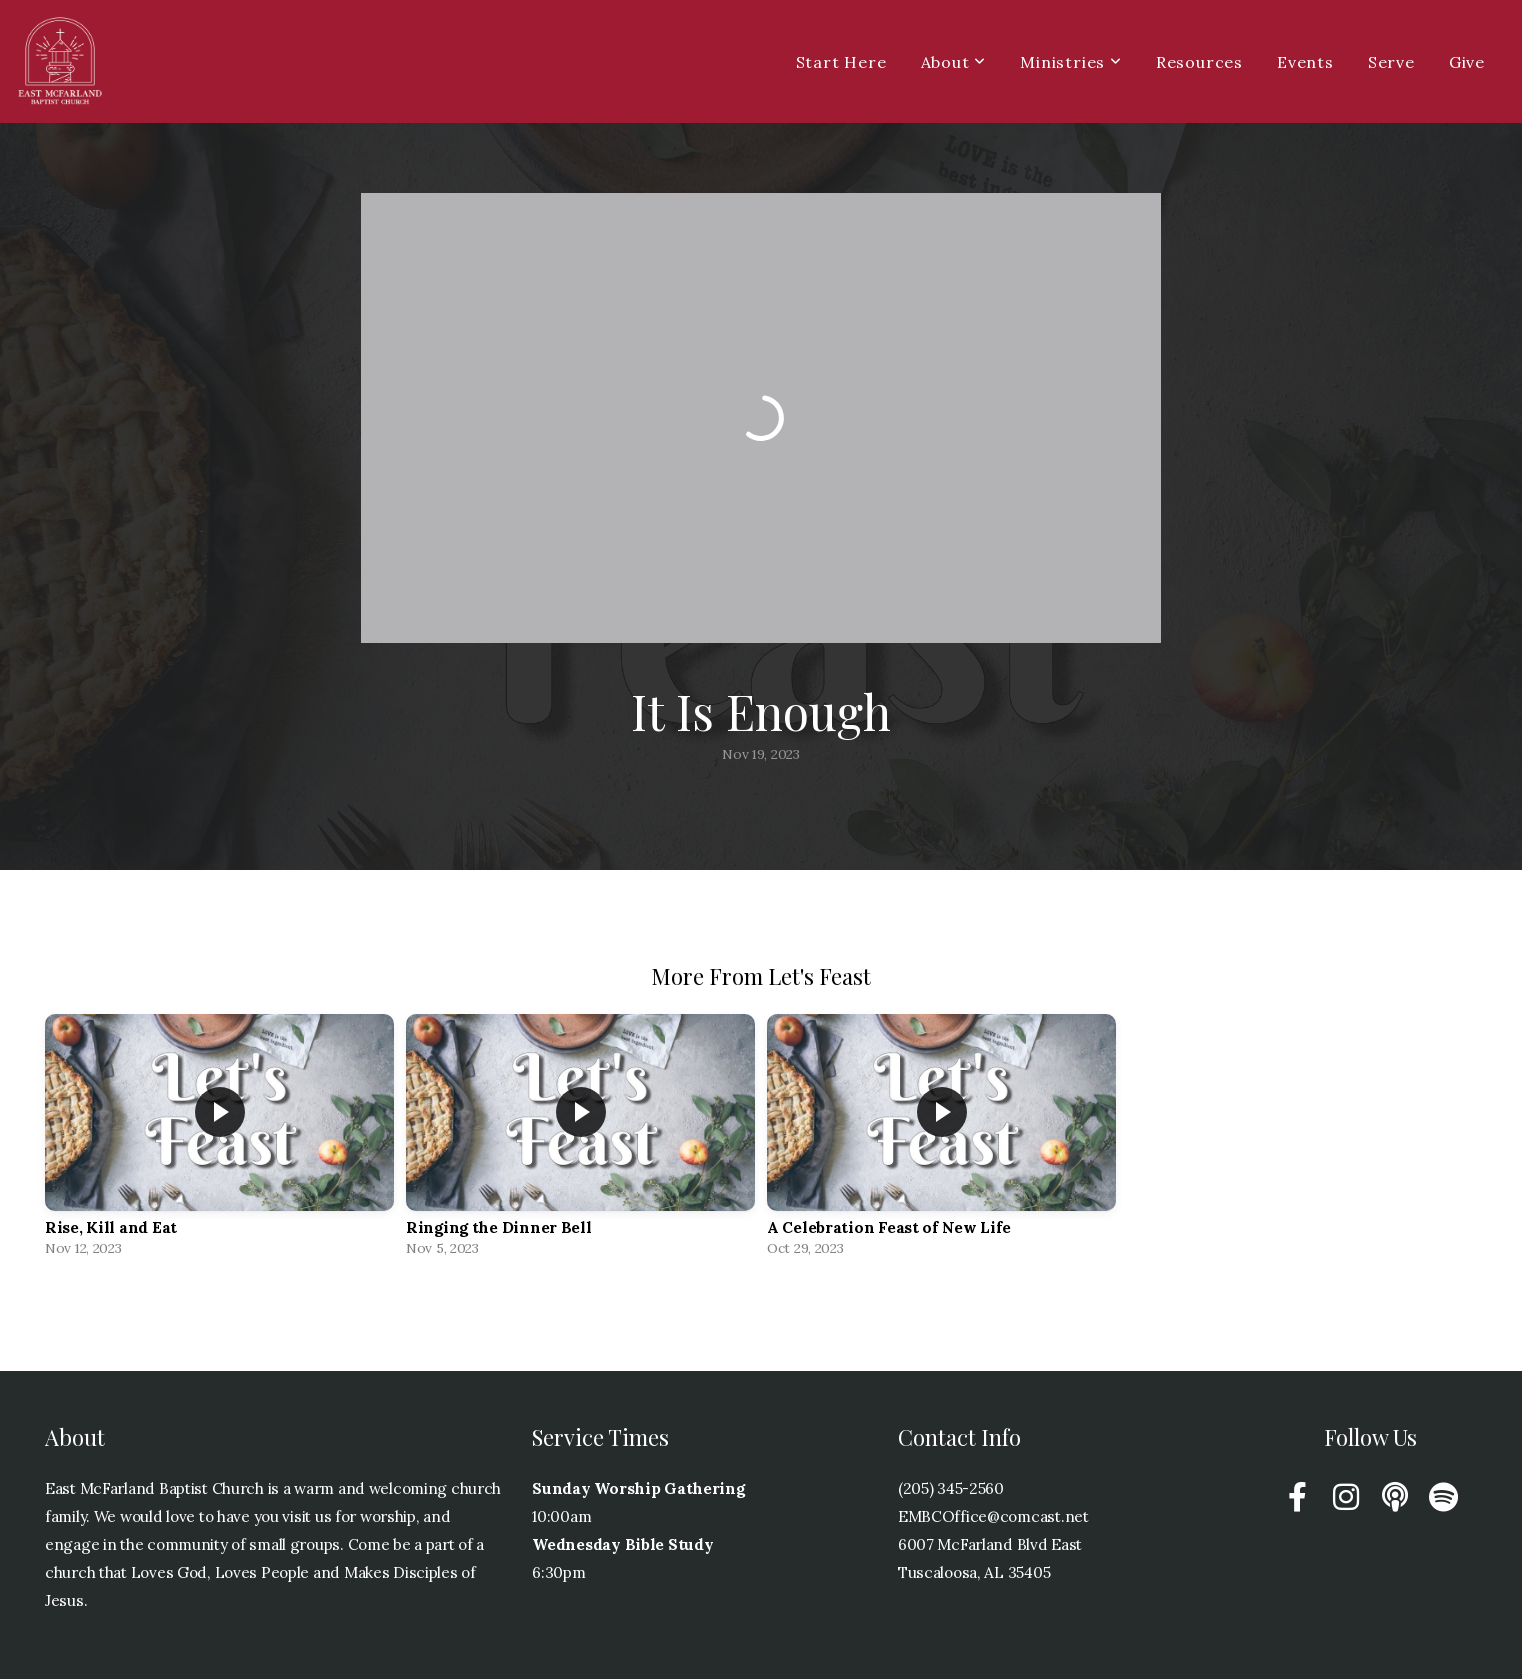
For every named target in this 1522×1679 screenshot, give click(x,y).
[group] (219, 1140)
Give (1467, 62)
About (954, 62)
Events (1305, 62)
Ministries (1071, 62)
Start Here (841, 62)
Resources (1199, 62)
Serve (1391, 62)
